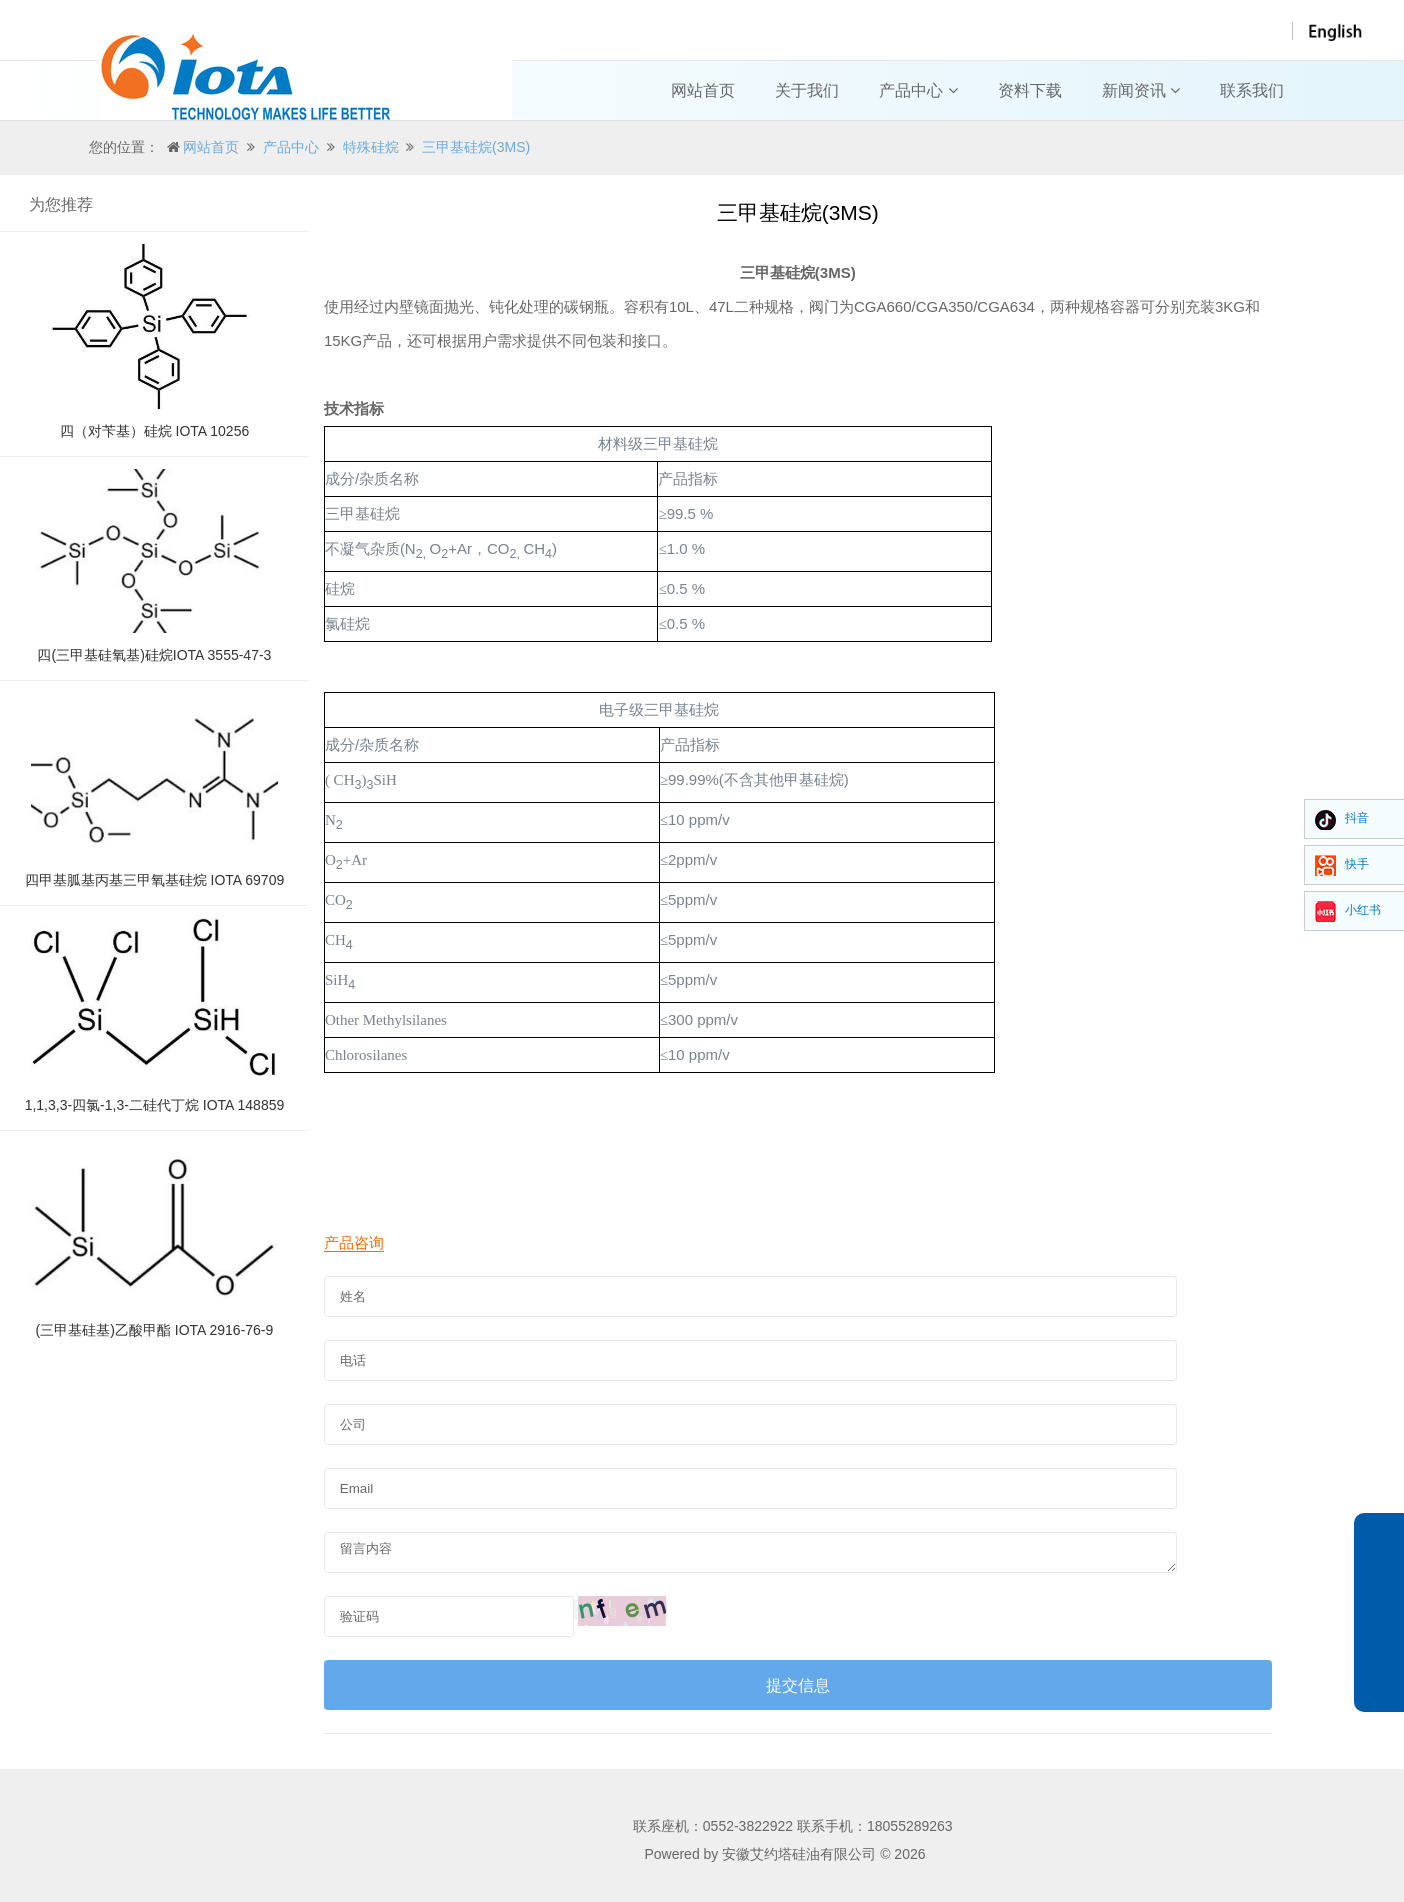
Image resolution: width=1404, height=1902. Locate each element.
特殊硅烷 (371, 147)
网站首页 (703, 90)
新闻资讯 (1141, 90)
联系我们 (1252, 90)
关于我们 (807, 90)
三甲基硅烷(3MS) (476, 147)
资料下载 (1030, 90)
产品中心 (918, 90)
